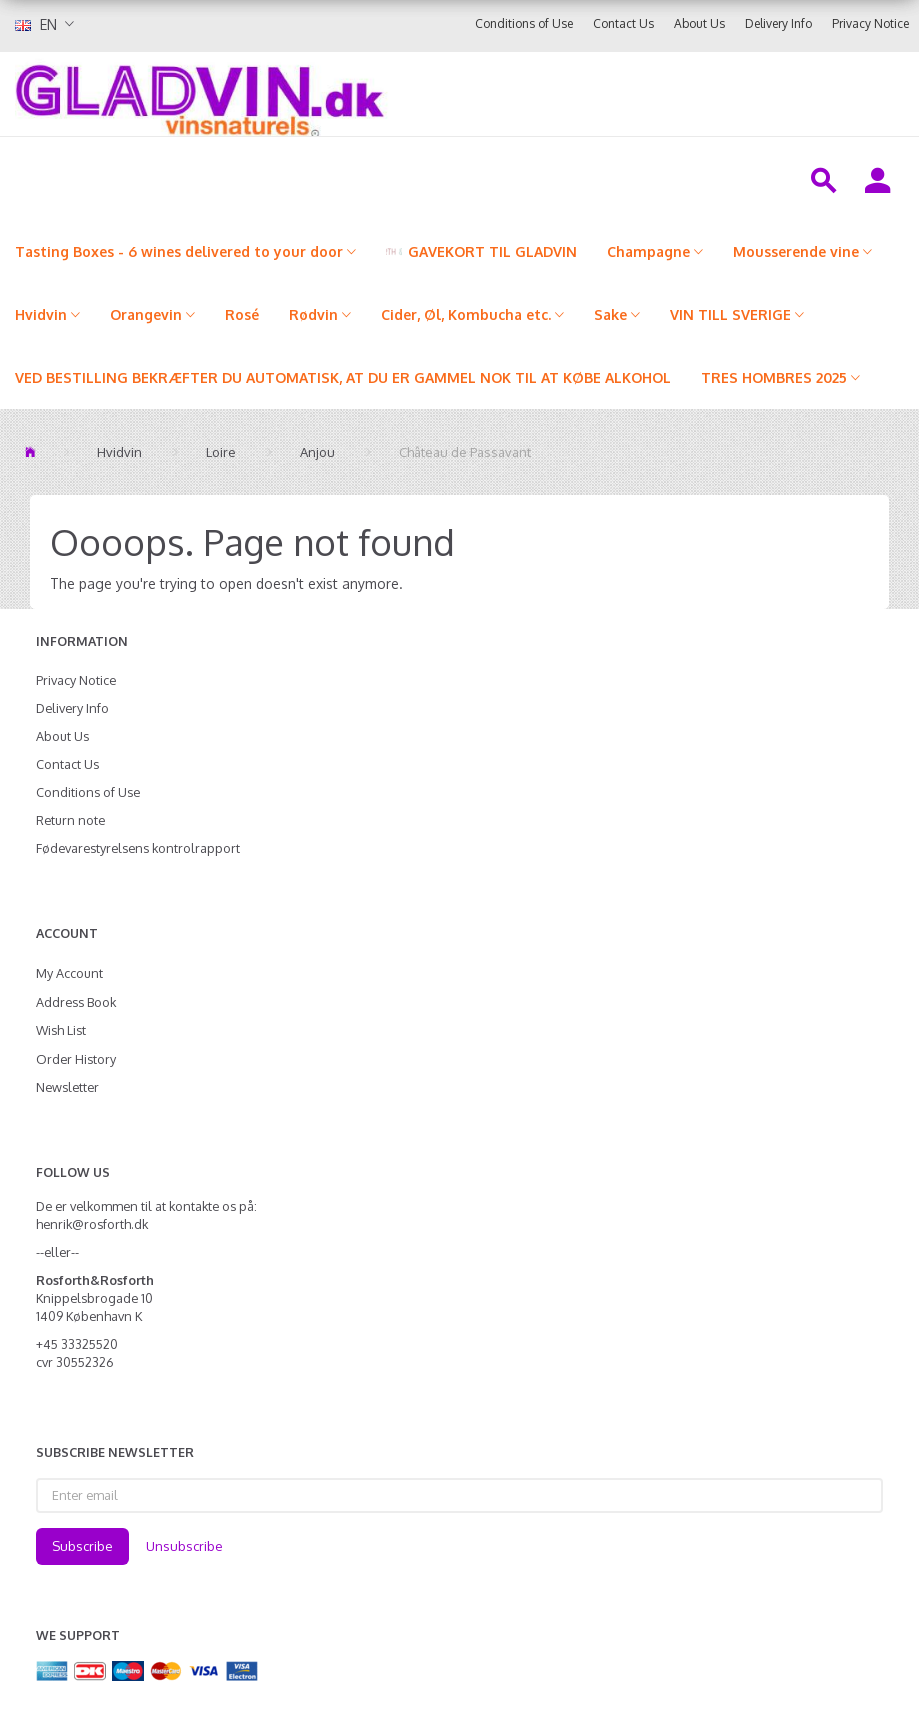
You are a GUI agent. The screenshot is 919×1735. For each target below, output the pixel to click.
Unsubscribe (184, 1546)
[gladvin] (325, 94)
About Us (699, 23)
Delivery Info (778, 23)
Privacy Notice (870, 23)
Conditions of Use (524, 23)
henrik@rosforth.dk (92, 1224)
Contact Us (623, 23)
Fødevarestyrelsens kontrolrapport (138, 848)
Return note (70, 820)
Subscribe (82, 1546)
